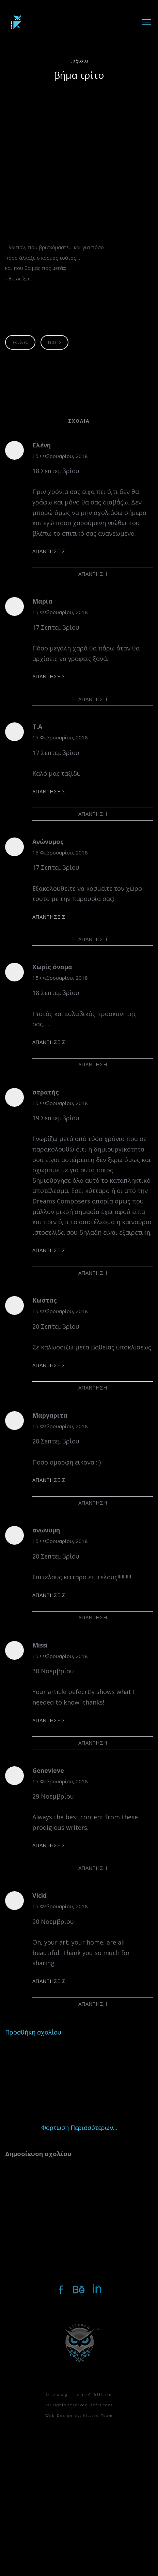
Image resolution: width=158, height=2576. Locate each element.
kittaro (54, 342)
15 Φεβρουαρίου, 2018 (60, 456)
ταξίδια (79, 60)
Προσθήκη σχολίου (33, 2032)
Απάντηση (92, 573)
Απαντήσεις (48, 551)
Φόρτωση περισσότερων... (79, 2127)
